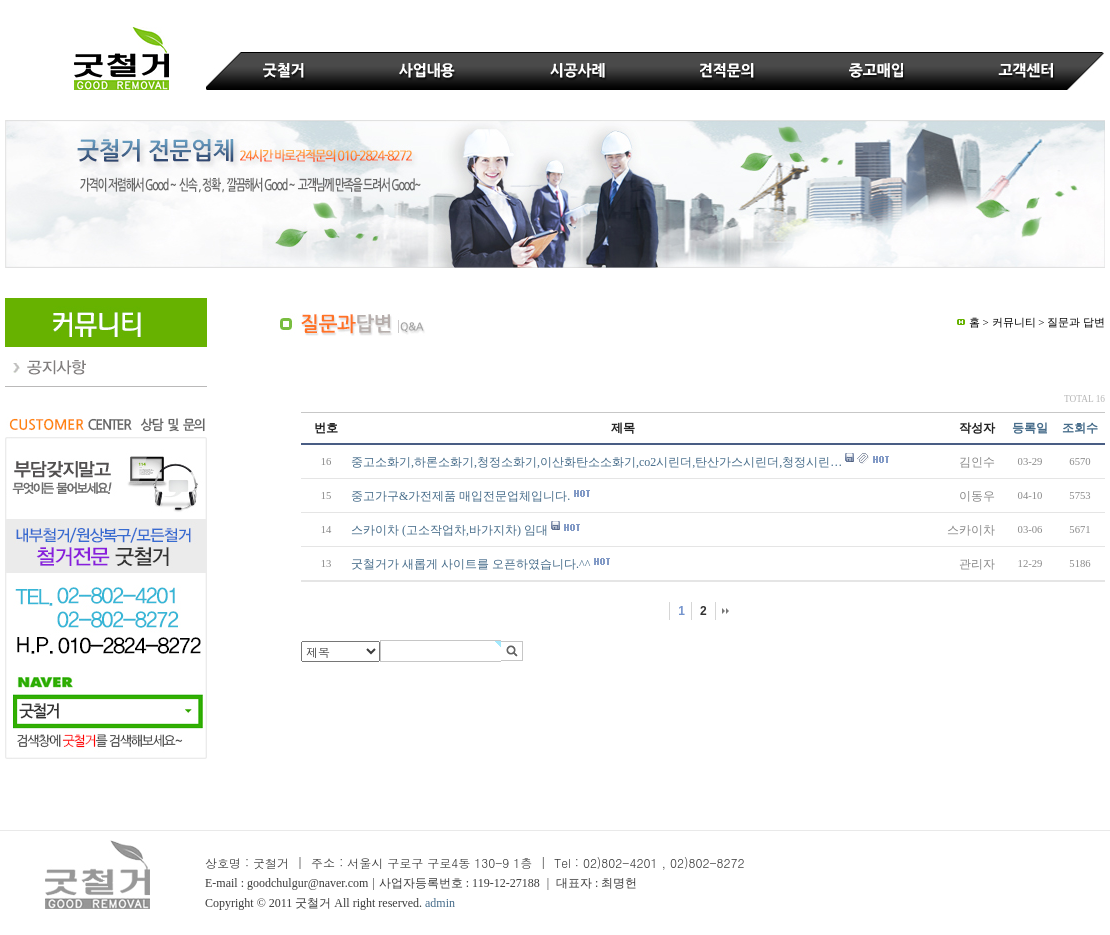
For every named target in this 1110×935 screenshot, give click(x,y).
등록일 (1030, 428)
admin (440, 903)
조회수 (1080, 428)
